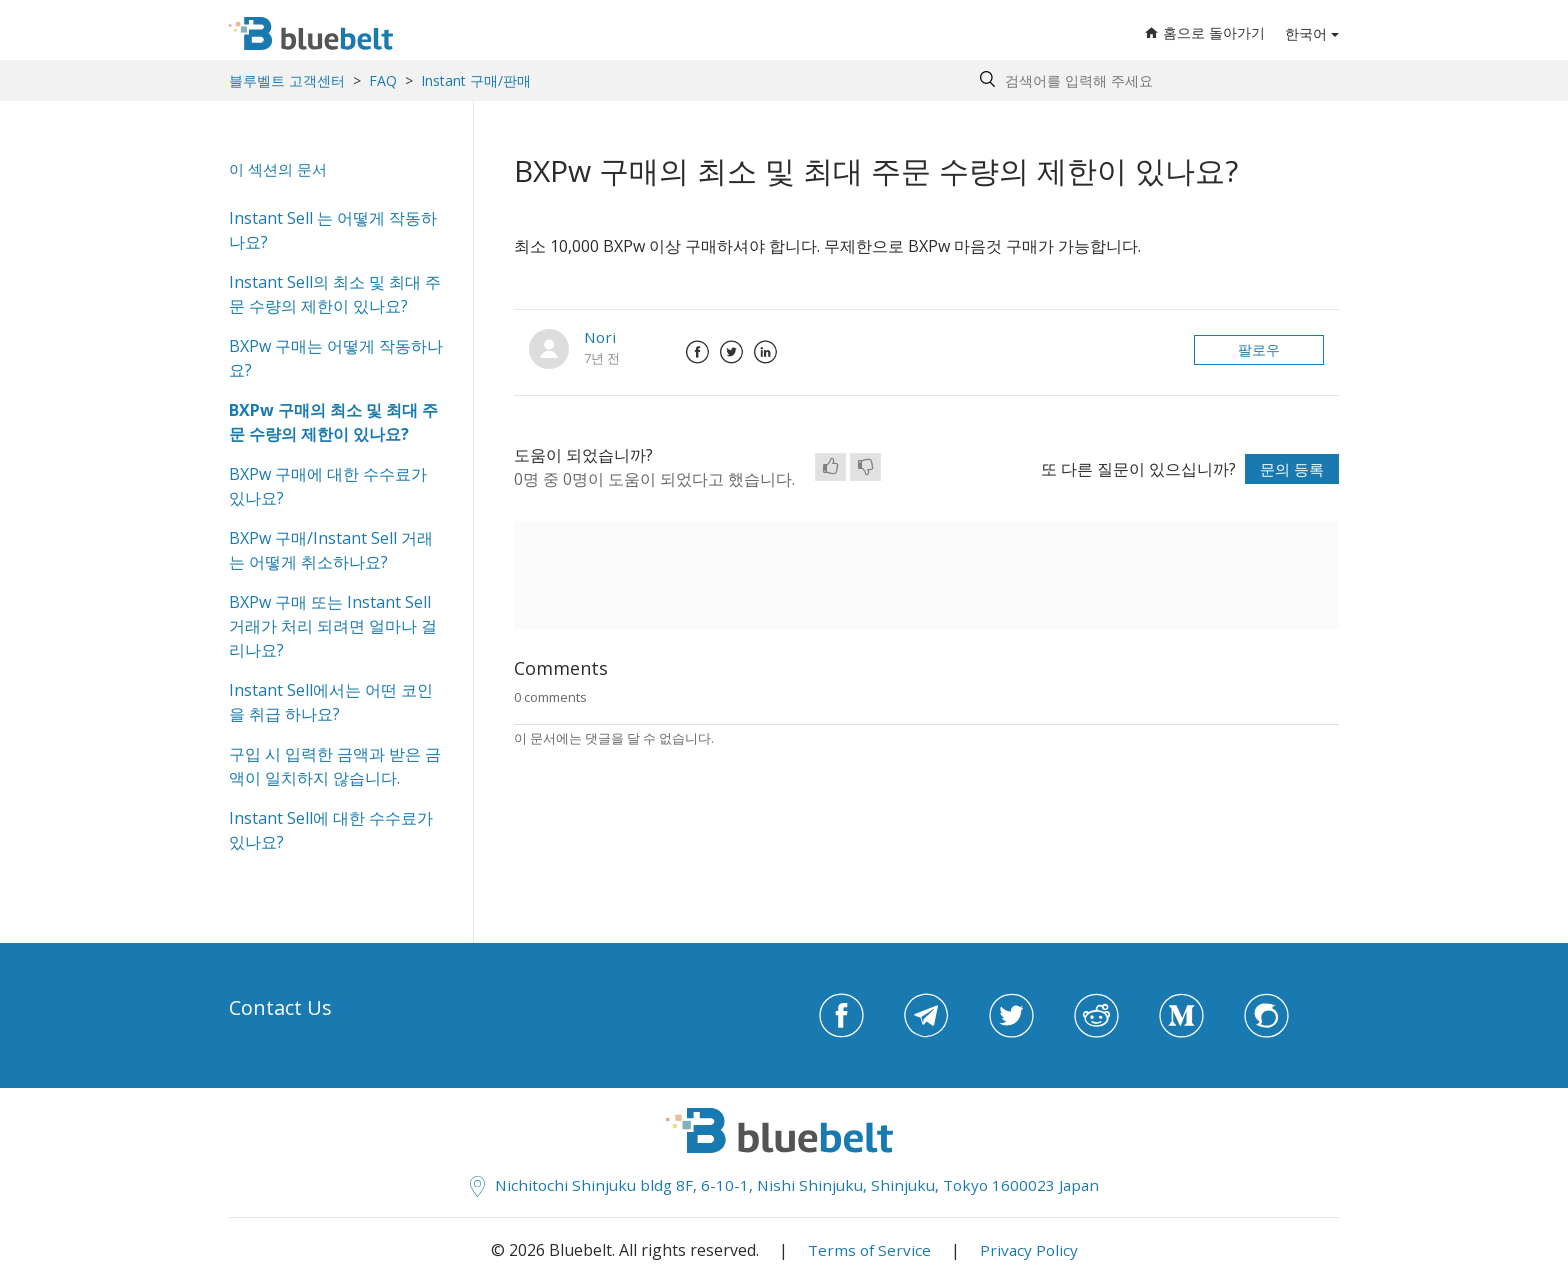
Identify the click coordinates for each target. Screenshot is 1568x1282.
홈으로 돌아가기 (1205, 33)
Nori (601, 337)
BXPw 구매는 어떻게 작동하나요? (336, 358)
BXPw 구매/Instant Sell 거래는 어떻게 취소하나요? (331, 550)
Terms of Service (868, 1250)
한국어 (1306, 34)
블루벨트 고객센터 (287, 80)
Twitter (731, 352)
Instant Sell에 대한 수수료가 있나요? (331, 830)
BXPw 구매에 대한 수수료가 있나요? (328, 486)
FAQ (383, 80)
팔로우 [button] (1259, 349)
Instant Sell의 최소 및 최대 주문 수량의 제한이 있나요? (335, 294)
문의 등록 (1290, 469)
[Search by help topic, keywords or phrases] (1154, 80)
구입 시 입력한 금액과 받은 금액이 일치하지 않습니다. (335, 766)
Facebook (697, 352)
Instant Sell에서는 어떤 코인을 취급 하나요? (331, 702)
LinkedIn (765, 352)
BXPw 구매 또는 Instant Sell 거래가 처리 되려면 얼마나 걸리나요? (333, 626)
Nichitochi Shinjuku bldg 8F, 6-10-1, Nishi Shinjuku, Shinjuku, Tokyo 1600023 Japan (784, 1185)
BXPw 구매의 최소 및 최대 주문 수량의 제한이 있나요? (333, 422)
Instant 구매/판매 (476, 80)
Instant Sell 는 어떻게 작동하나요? (333, 230)
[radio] (830, 467)
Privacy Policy (1030, 1250)
